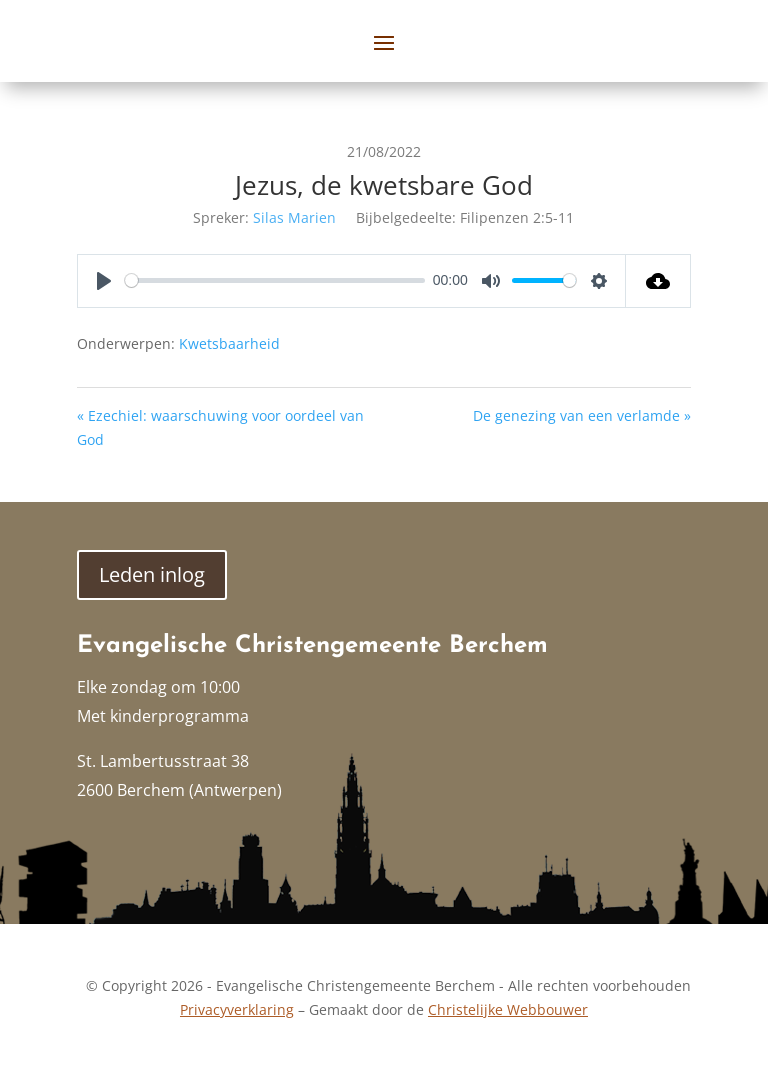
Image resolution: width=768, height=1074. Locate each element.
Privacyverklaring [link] (237, 1009)
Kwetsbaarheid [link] (229, 343)
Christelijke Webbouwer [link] (508, 1009)
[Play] (104, 281)
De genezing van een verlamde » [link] (582, 415)
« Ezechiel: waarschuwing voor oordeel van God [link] (220, 427)
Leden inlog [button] (152, 574)
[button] (384, 42)
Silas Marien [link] (294, 217)
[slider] (275, 280)
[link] (658, 281)
